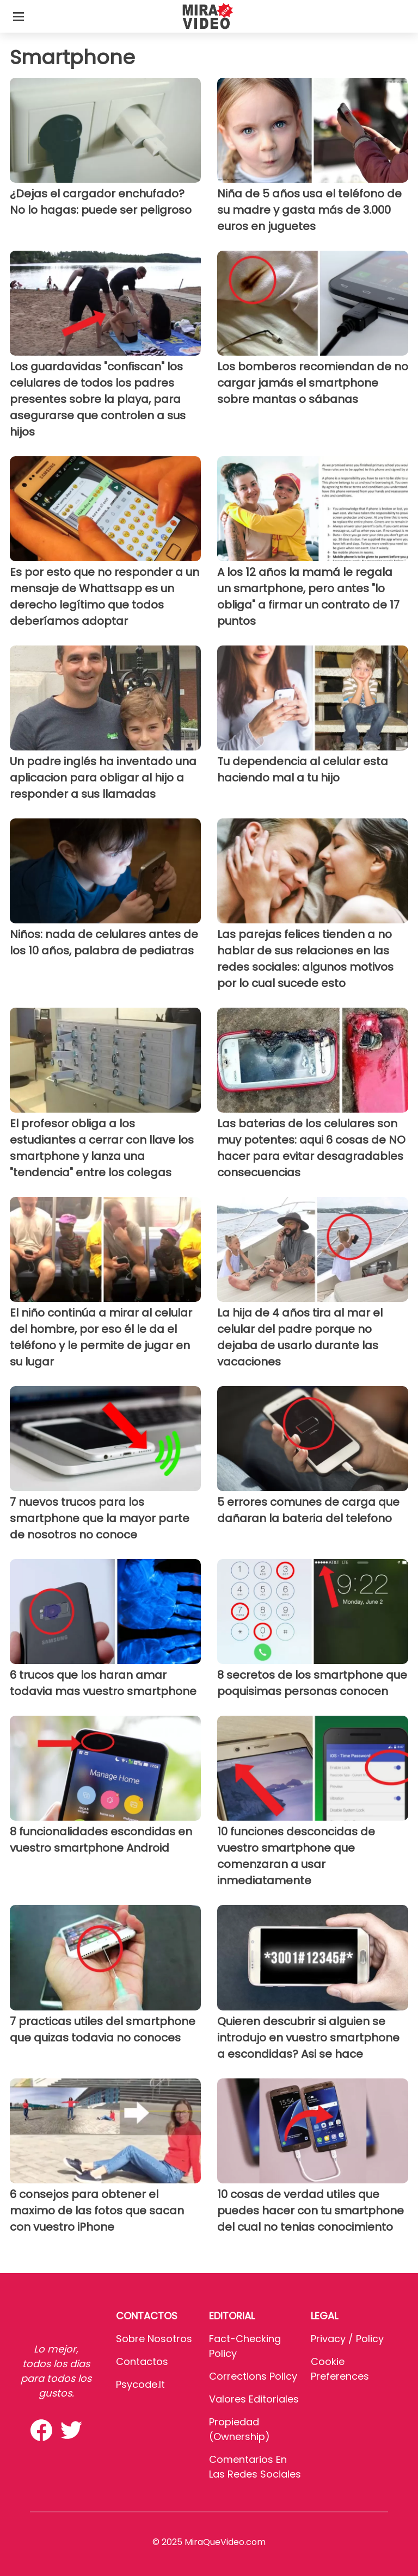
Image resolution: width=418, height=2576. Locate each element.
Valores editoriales (254, 2399)
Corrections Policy (253, 2376)
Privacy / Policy (347, 2338)
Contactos (142, 2361)
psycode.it (140, 2384)
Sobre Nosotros (154, 2338)
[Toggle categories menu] (18, 16)
